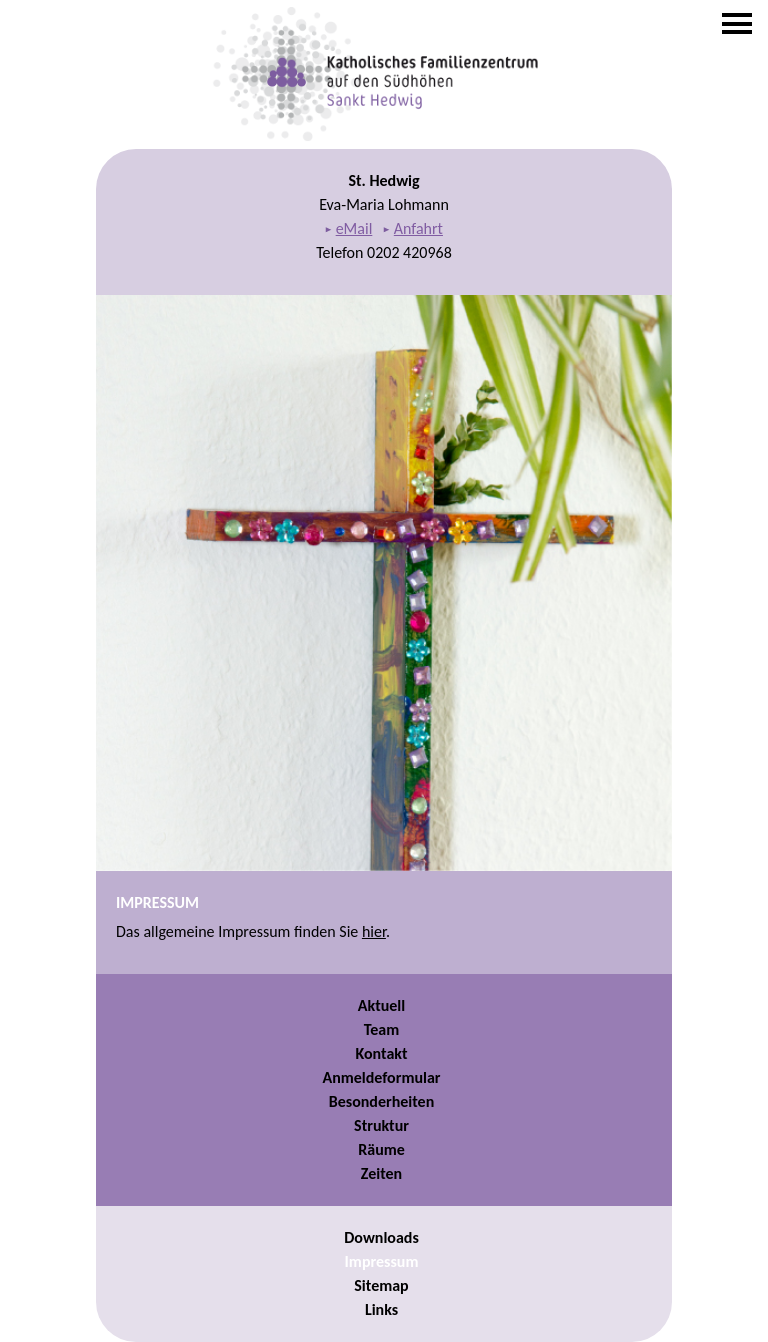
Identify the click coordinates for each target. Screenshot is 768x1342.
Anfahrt (418, 228)
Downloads (381, 1237)
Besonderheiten (381, 1101)
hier (374, 931)
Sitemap (381, 1285)
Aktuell (381, 1005)
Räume (381, 1149)
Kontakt (382, 1053)
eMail (354, 228)
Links (381, 1309)
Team (382, 1029)
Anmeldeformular (381, 1077)
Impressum (382, 1261)
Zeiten (381, 1173)
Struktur (381, 1125)
